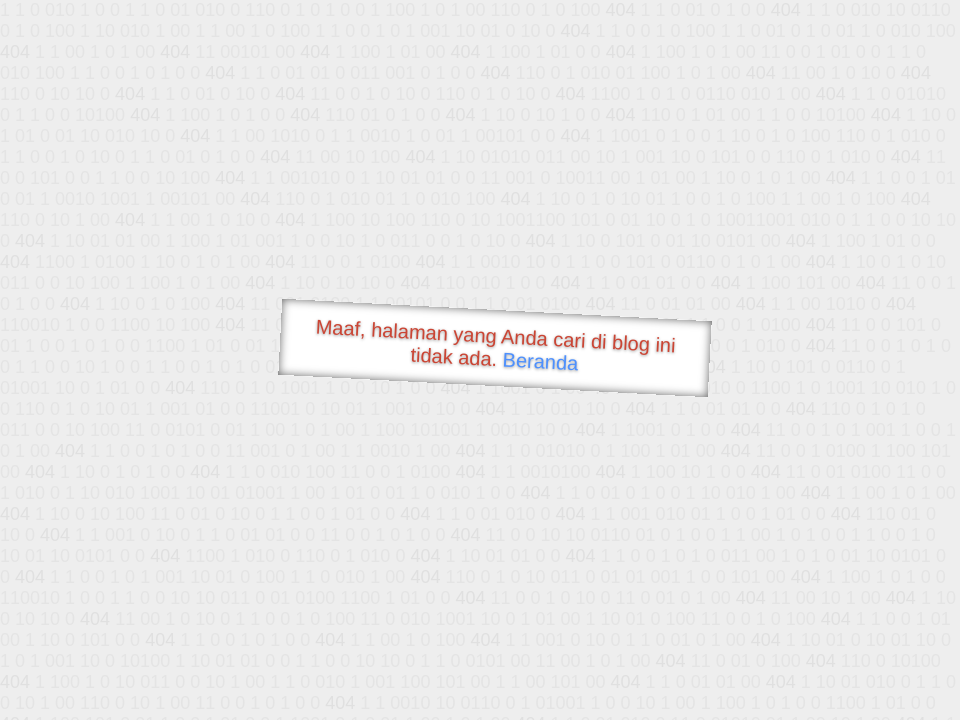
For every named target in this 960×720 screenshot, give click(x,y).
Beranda (540, 361)
